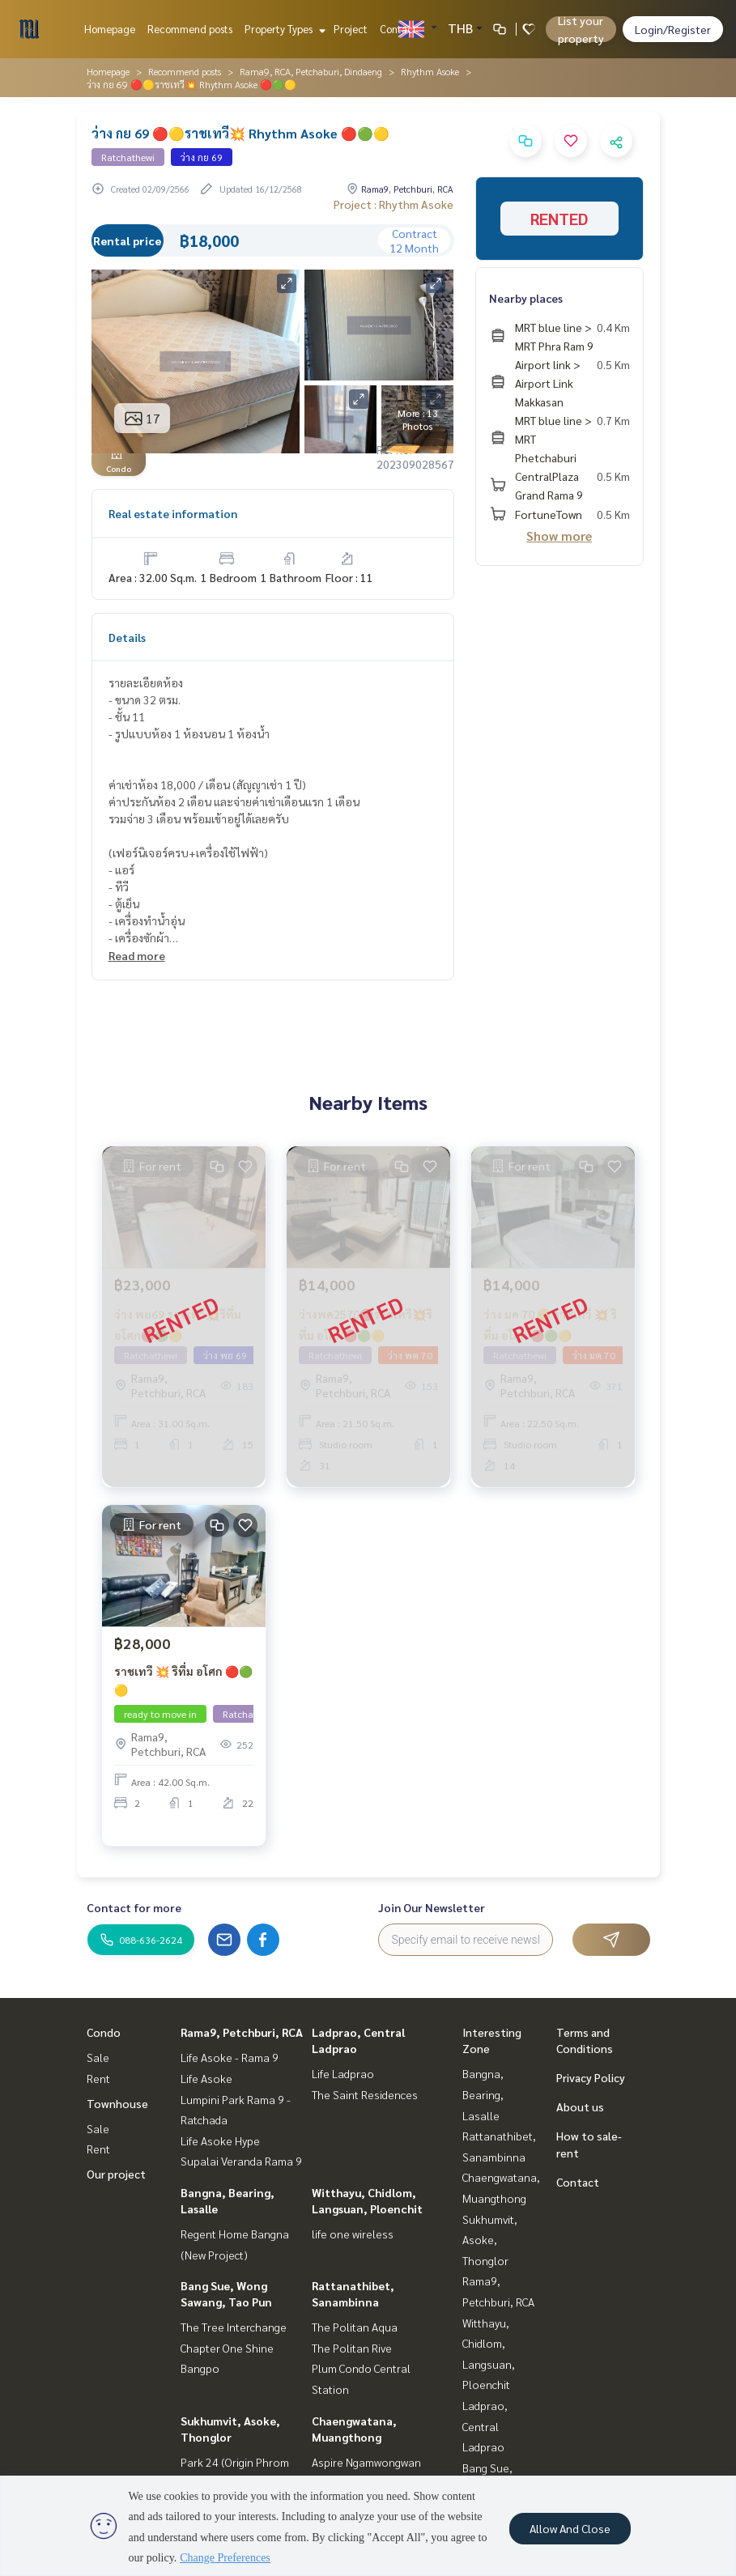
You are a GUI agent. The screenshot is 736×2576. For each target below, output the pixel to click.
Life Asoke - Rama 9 (230, 2057)
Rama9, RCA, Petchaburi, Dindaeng (311, 71)
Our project (116, 2173)
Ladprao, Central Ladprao (485, 2426)
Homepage (109, 29)
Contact (398, 29)
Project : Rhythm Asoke (393, 204)
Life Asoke (206, 2078)
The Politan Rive (352, 2347)
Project (351, 29)
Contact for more (134, 1907)
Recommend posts (189, 29)
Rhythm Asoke (430, 71)
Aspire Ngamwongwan (366, 2462)
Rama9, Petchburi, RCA (242, 2032)
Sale (98, 2057)
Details (127, 637)
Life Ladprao (343, 2073)
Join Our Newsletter (431, 1907)
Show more (559, 535)
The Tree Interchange (234, 2326)
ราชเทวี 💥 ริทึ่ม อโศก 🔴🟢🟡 (183, 1680)
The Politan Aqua (355, 2326)
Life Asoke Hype (220, 2140)
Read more (136, 955)
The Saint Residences (365, 2094)
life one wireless (353, 2233)
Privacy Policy (590, 2077)
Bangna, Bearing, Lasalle (483, 2094)
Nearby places (526, 298)
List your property (581, 29)
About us (580, 2106)
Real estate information (172, 513)
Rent (98, 2078)
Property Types (283, 29)
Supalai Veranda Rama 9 (241, 2160)
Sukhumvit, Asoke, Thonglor (489, 2240)
